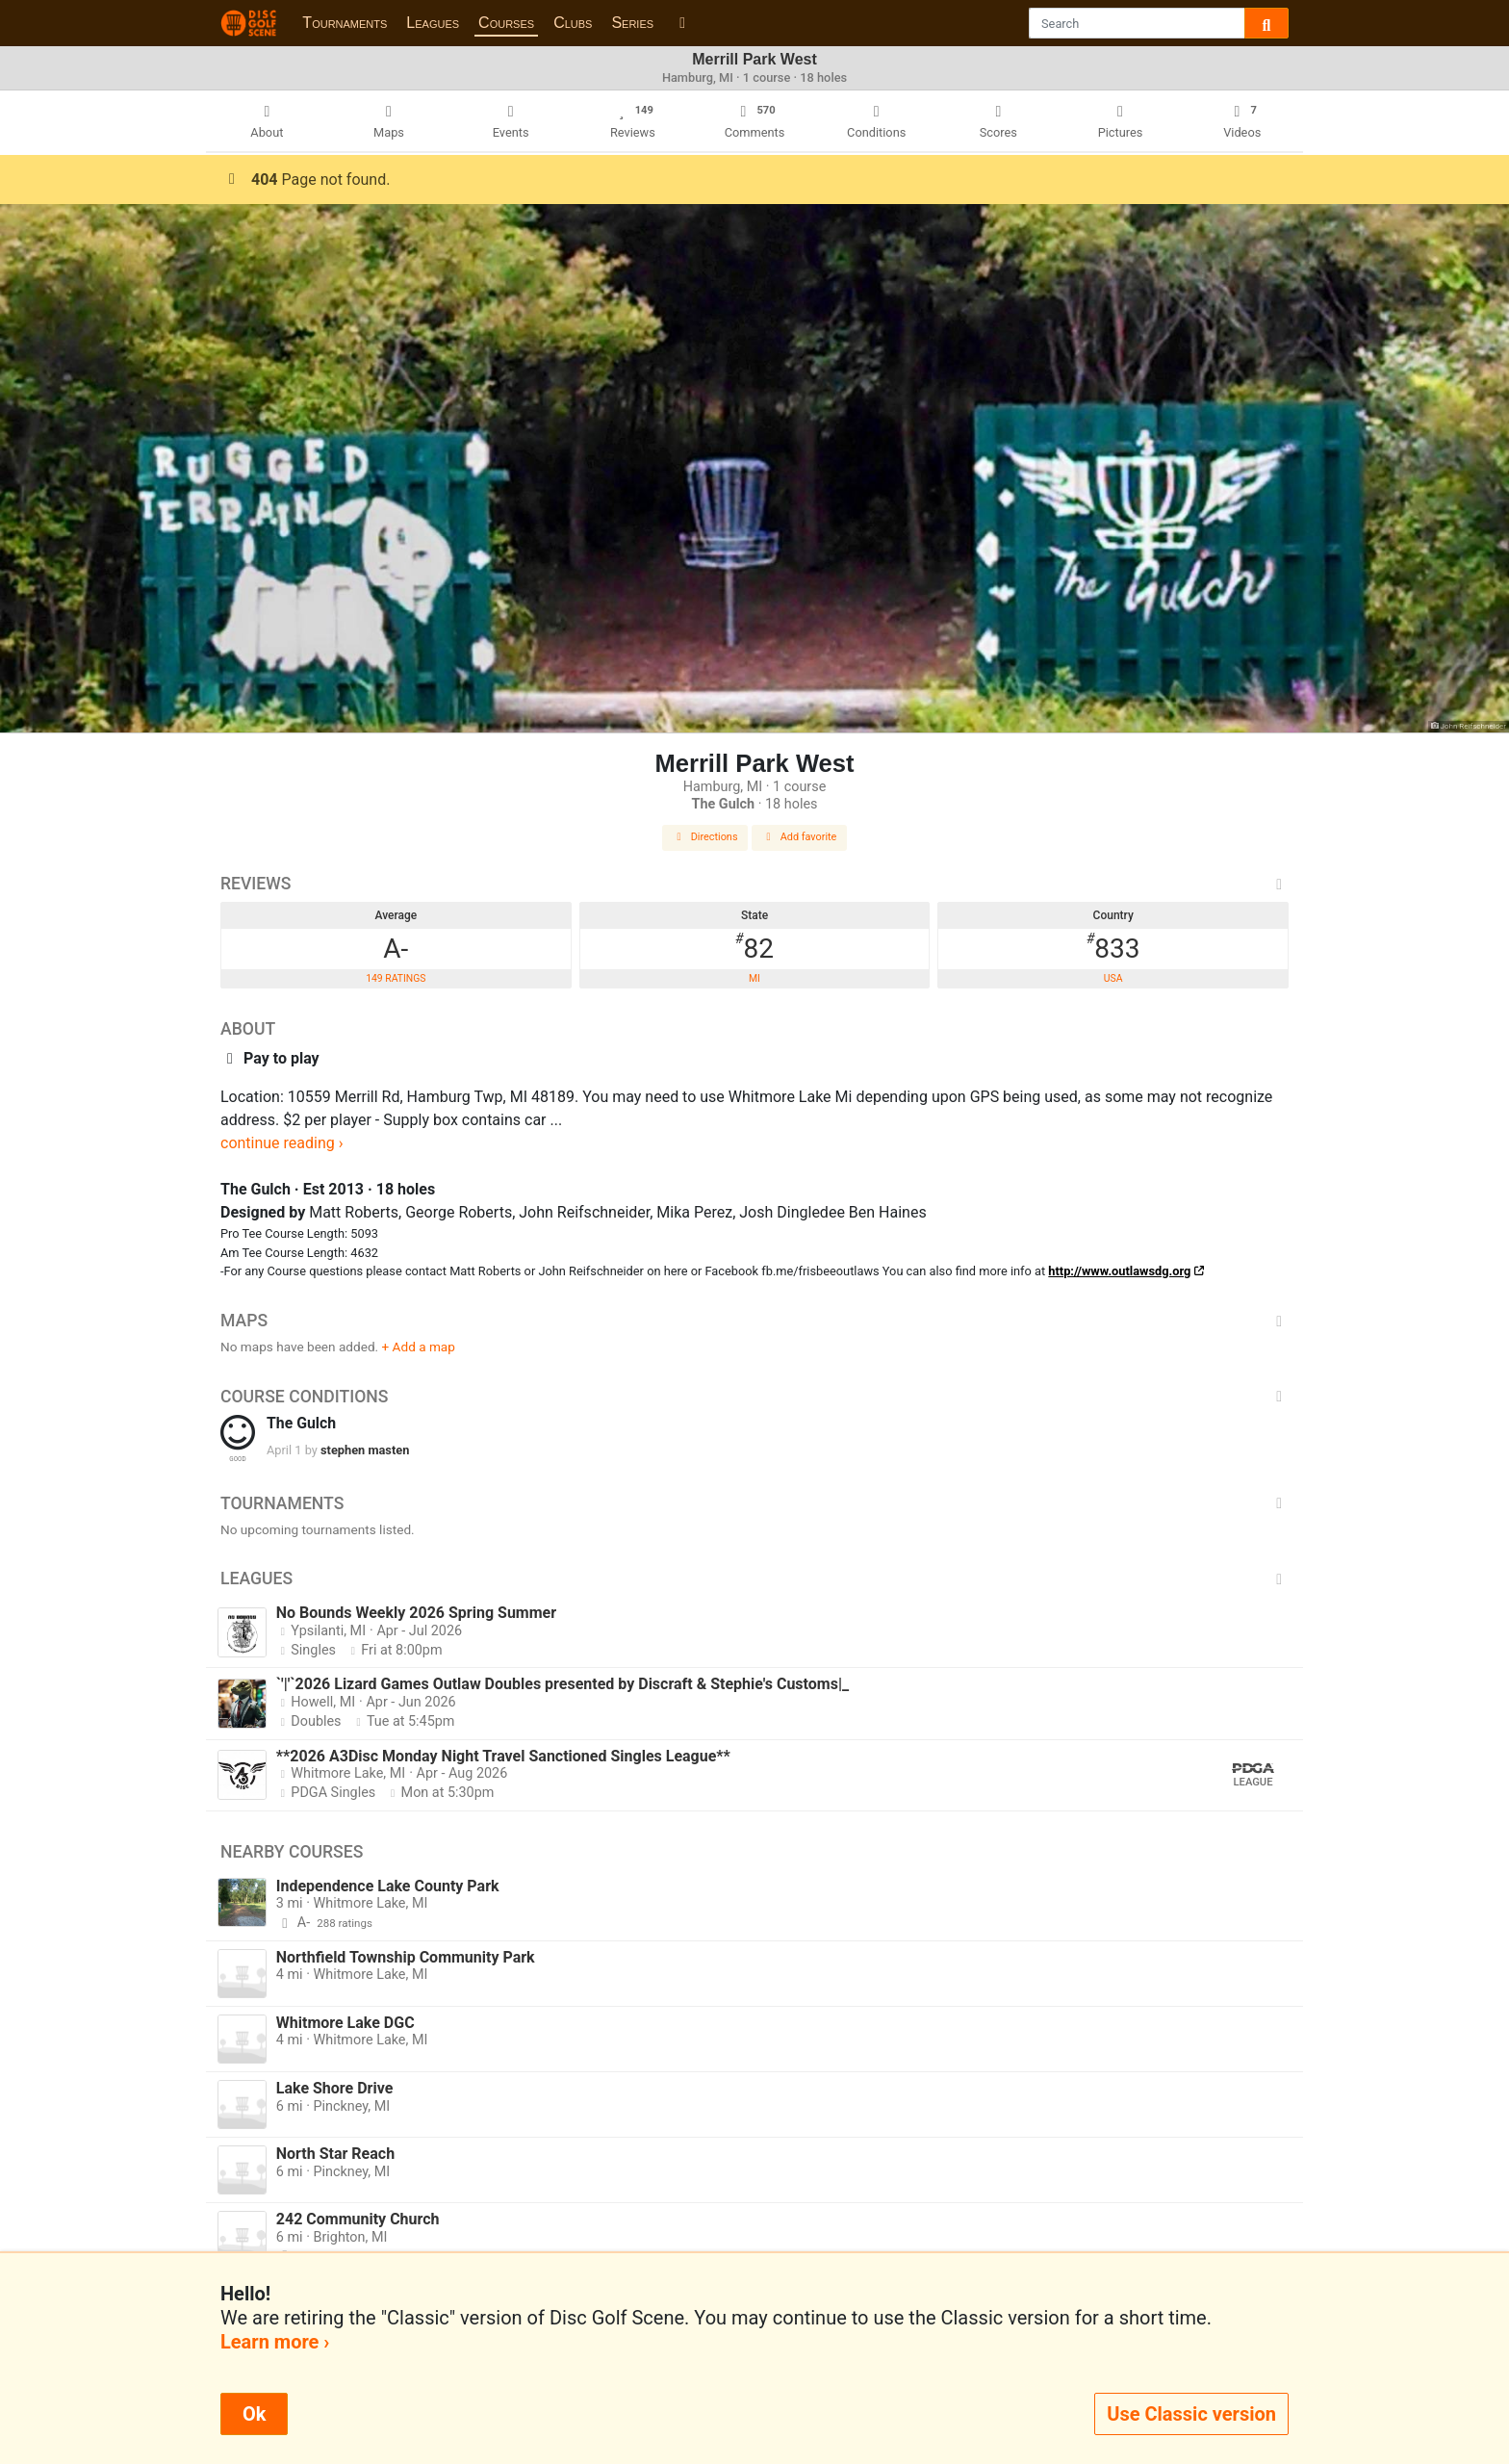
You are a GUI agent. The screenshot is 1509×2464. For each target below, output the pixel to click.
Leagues (432, 22)
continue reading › (282, 1143)
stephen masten (364, 1450)
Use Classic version (1191, 2414)
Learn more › (274, 2341)
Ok (254, 2414)
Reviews (754, 883)
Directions (705, 837)
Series (632, 22)
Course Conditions (754, 1396)
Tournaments (344, 22)
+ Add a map (418, 1346)
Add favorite (799, 837)
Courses (506, 22)
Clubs (572, 22)
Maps (754, 1320)
